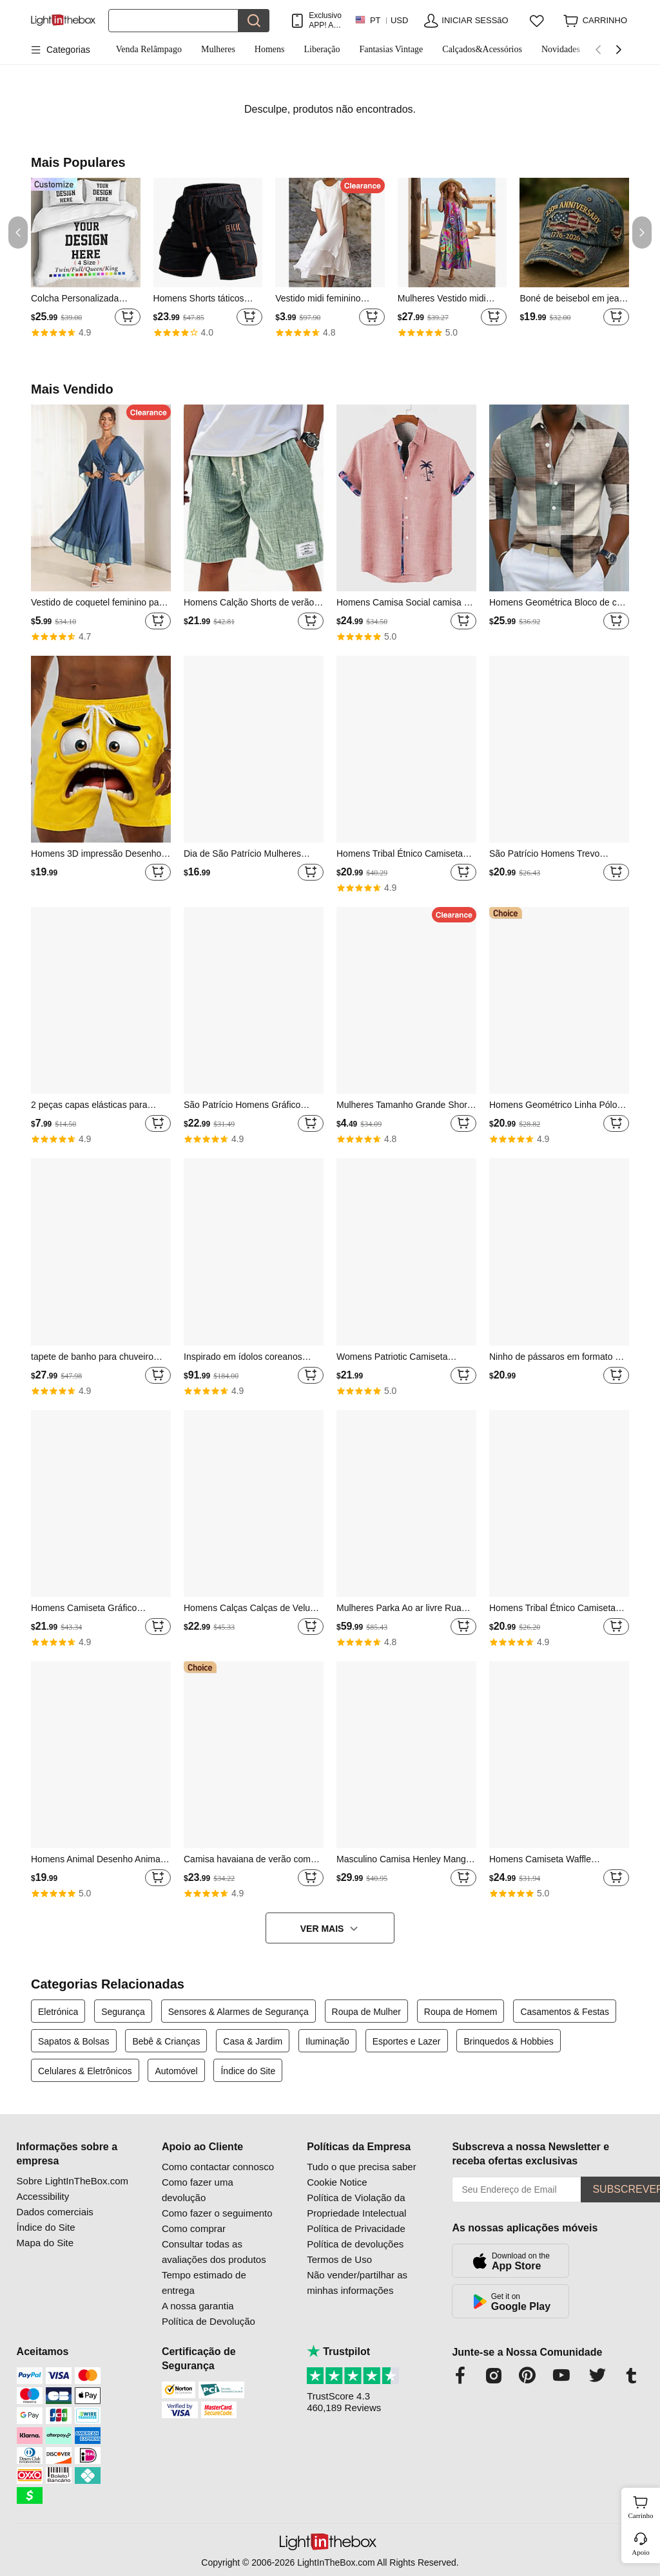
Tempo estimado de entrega (204, 2282)
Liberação (322, 49)
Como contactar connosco (218, 2166)
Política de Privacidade (356, 2228)
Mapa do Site (45, 2242)
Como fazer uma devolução (197, 2190)
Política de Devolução (208, 2321)
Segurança (123, 2012)
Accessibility (43, 2196)
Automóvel (176, 2071)
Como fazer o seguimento (217, 2213)
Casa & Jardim (252, 2041)
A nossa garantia (198, 2305)
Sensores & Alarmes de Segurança (238, 2012)
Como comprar (194, 2228)
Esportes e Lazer (407, 2041)
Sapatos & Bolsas (74, 2041)
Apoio (641, 2552)
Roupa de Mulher (366, 2012)
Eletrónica (58, 2012)
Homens (270, 49)
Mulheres (218, 49)
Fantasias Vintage (391, 49)
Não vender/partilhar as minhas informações (357, 2282)
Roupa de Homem (461, 2012)
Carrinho (642, 2505)
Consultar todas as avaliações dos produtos (214, 2251)
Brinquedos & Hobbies (508, 2041)
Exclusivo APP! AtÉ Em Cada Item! (325, 20)
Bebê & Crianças (166, 2041)
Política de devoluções (355, 2243)
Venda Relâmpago (149, 49)
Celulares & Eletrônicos (85, 2071)
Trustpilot (338, 2351)
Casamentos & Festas (564, 2012)
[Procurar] (173, 20)
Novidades (560, 49)
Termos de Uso (339, 2259)
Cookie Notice (337, 2182)
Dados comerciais (55, 2211)
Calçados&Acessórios (482, 49)
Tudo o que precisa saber (361, 2166)
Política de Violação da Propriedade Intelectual (356, 2205)
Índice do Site (247, 2071)
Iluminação (327, 2041)
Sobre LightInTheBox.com (72, 2180)
